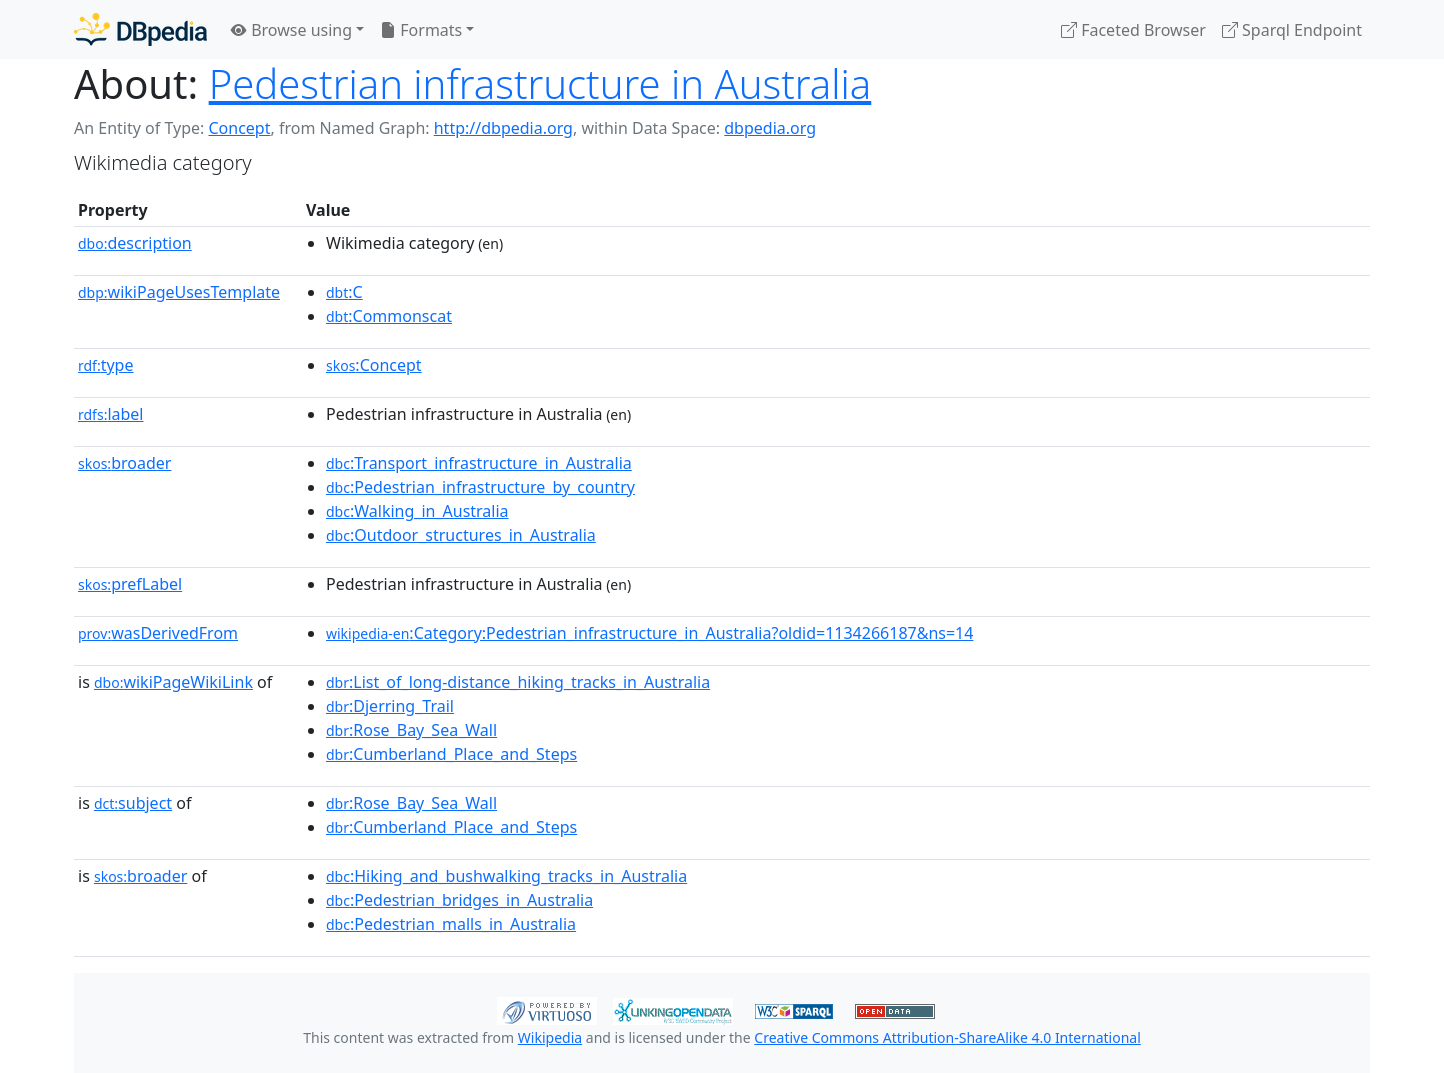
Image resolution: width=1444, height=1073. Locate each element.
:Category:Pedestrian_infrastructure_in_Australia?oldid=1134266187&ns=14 (649, 633)
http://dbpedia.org (503, 128)
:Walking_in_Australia (417, 511)
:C (344, 292)
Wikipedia (550, 1037)
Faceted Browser (1133, 30)
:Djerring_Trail (390, 706)
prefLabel (130, 584)
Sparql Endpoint (1292, 30)
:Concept (374, 365)
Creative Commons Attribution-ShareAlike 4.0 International (947, 1037)
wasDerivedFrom (158, 633)
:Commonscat (389, 316)
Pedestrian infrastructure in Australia (540, 83)
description (135, 243)
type (106, 365)
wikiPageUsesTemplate (179, 292)
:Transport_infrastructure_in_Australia (479, 463)
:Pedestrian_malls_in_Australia (451, 924)
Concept (239, 128)
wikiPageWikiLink (173, 682)
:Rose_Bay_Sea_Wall (411, 730)
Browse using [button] (291, 30)
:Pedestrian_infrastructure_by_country (480, 487)
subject (133, 803)
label (111, 414)
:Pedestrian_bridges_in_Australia (459, 900)
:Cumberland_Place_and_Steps (451, 754)
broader (124, 463)
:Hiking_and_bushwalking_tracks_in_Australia (506, 876)
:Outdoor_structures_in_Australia (461, 535)
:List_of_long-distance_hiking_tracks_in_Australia (518, 682)
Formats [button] (421, 30)
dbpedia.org (770, 128)
